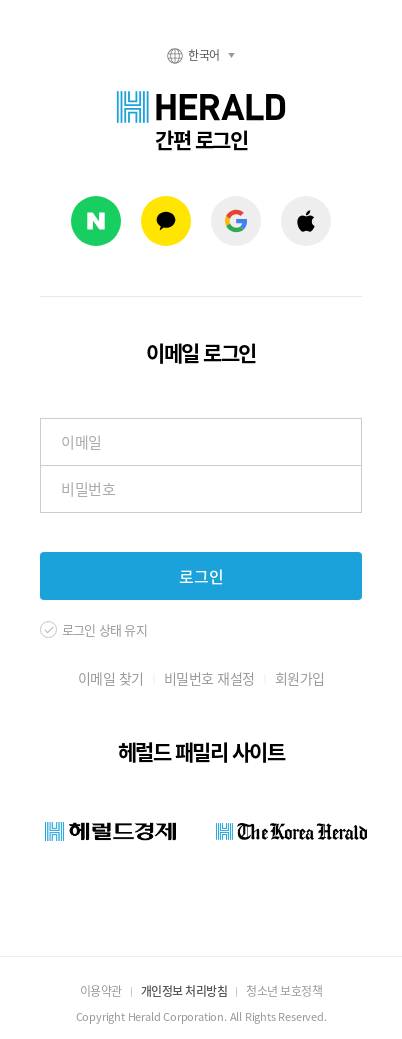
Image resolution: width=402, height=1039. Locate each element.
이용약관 (101, 991)
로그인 (201, 576)
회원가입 (300, 678)
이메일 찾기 (111, 678)
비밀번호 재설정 (209, 678)
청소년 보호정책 (284, 991)
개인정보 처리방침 (184, 991)
